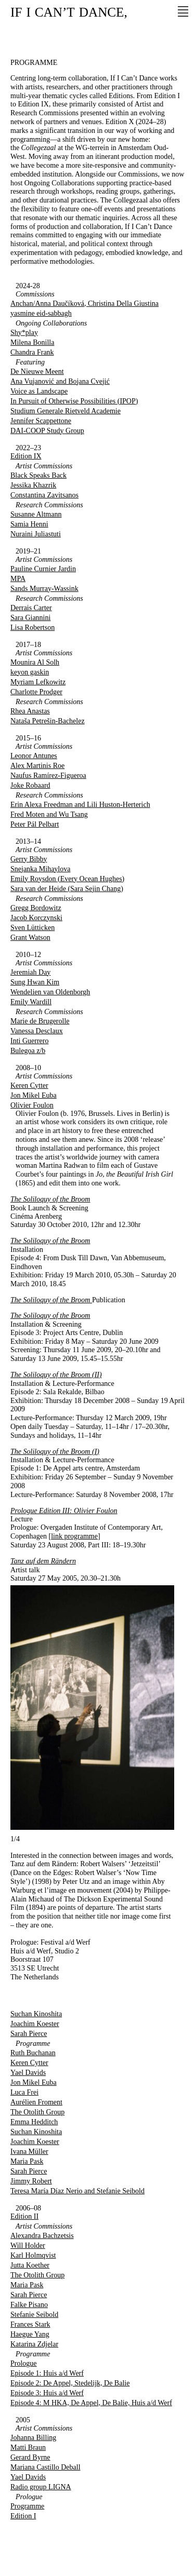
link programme (74, 1536)
